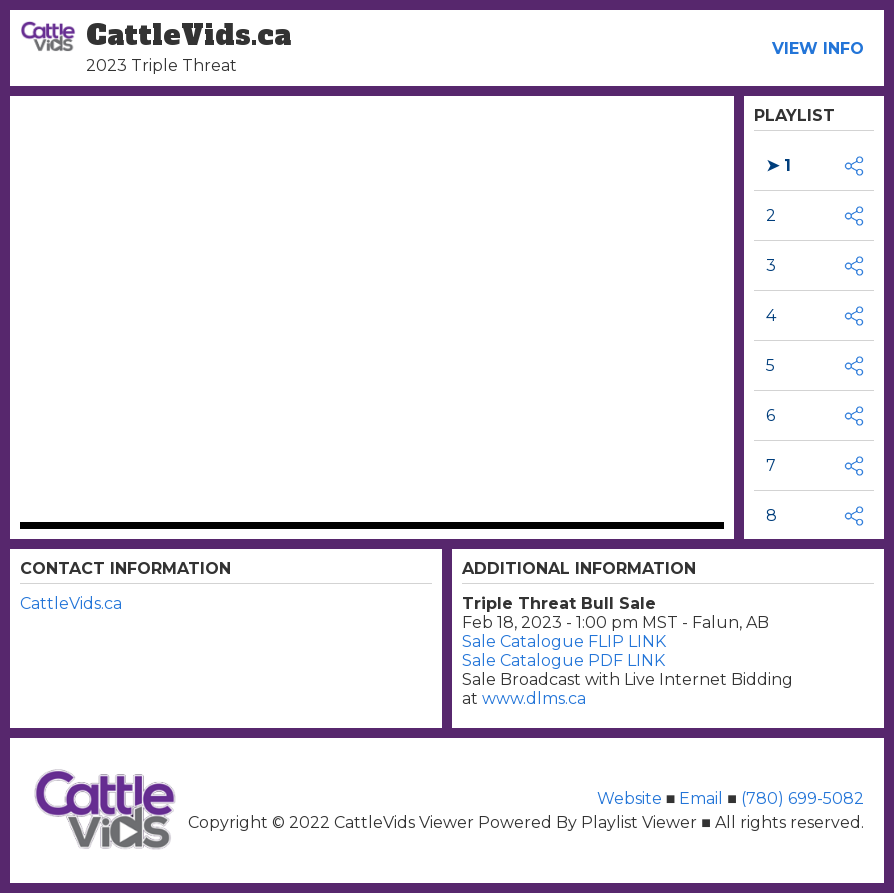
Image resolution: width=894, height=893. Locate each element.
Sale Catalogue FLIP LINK (564, 641)
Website (631, 798)
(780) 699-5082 (800, 798)
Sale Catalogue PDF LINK (563, 660)
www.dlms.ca (534, 698)
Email (701, 798)
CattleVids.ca (71, 603)
